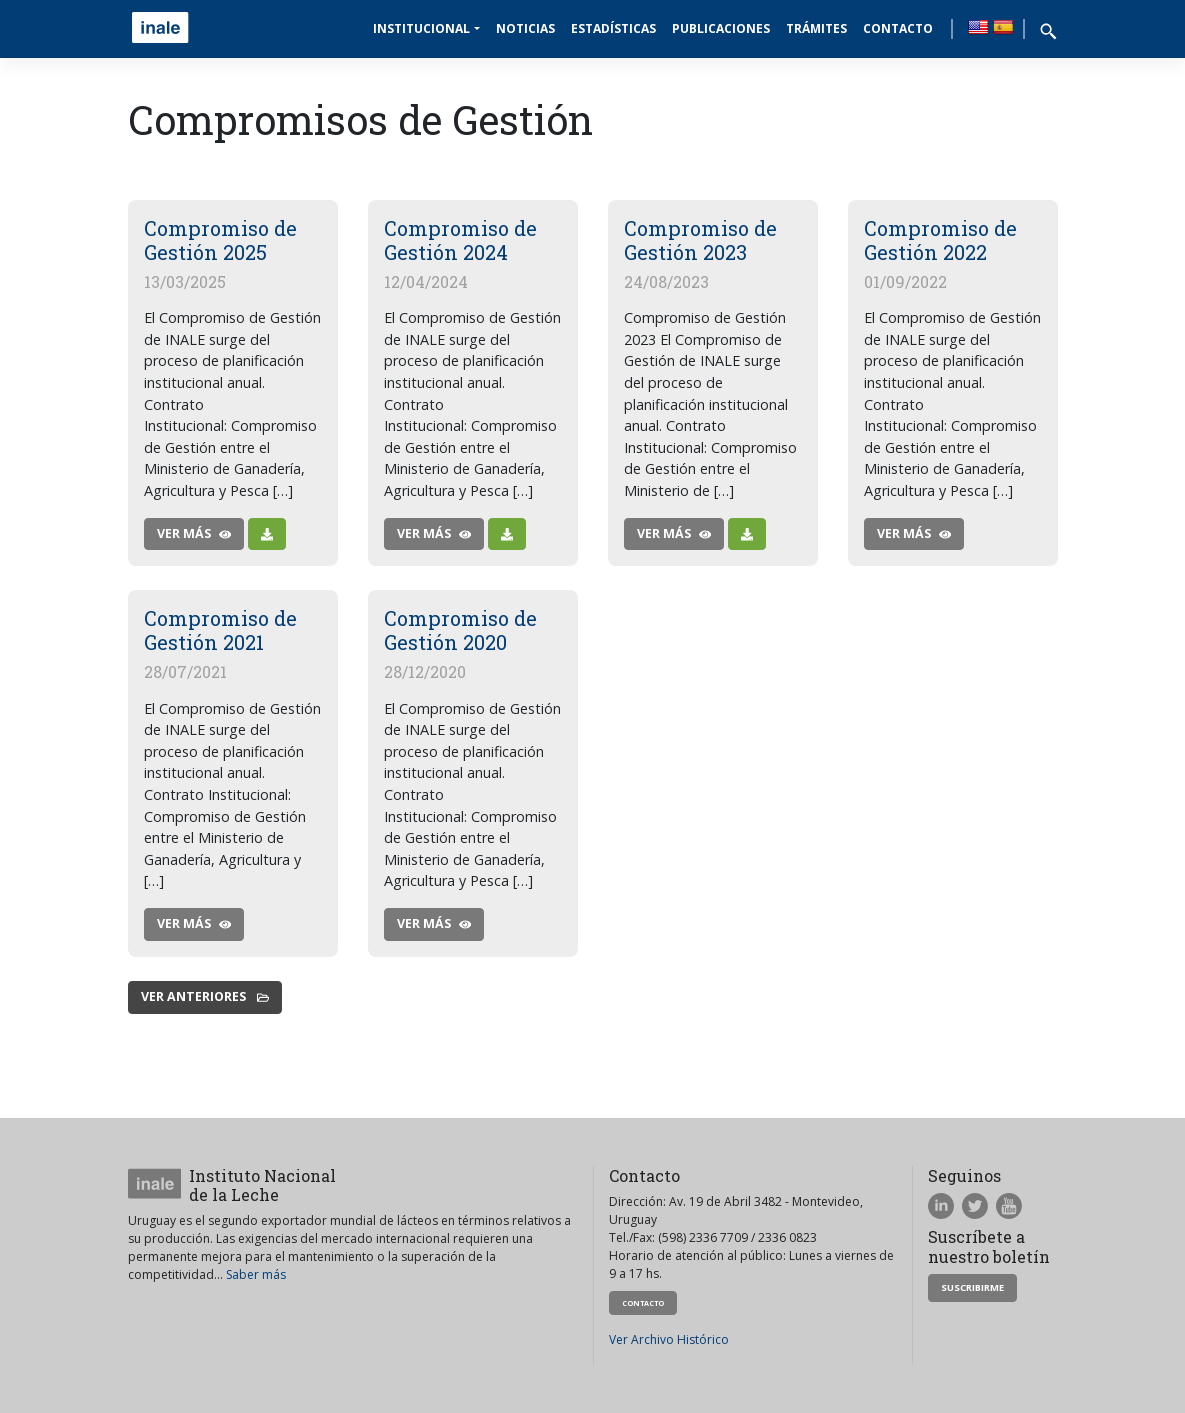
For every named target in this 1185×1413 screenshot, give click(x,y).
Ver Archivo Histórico (669, 1339)
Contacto (898, 28)
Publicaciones (721, 28)
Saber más (256, 1274)
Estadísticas (613, 28)
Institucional (421, 28)
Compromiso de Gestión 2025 (220, 240)
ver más (194, 533)
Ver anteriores (205, 996)
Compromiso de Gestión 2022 (940, 240)
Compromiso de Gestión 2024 (460, 240)
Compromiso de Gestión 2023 (700, 240)
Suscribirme (972, 1287)
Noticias (525, 28)
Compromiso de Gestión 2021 (220, 630)
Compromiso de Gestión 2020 (460, 630)
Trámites (816, 28)
